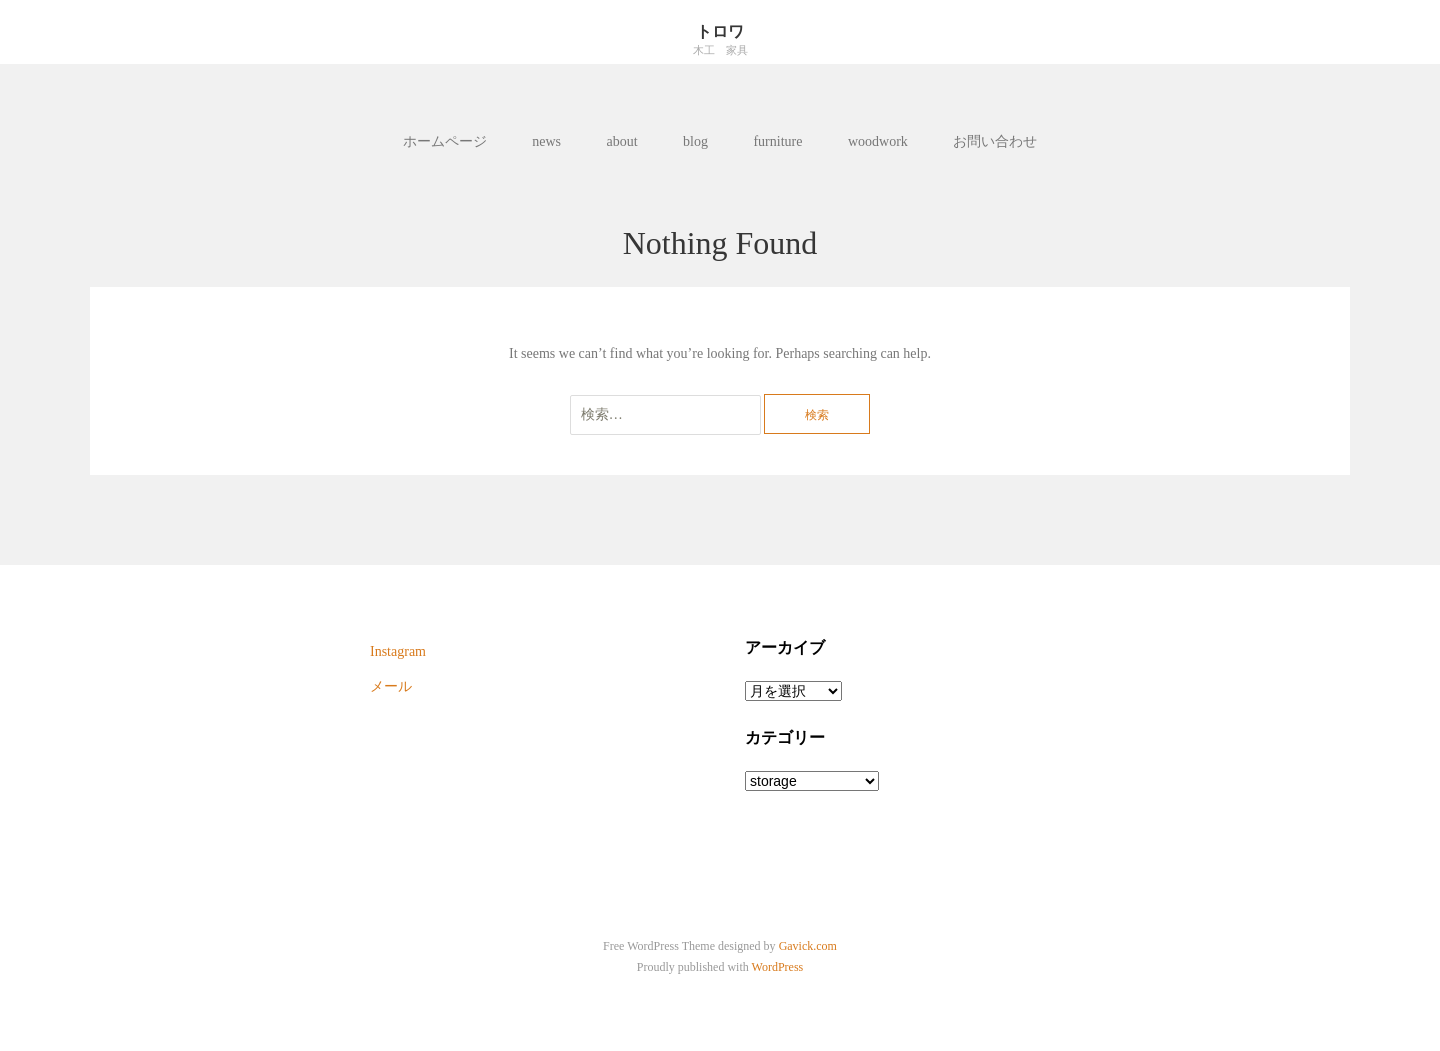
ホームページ (445, 141)
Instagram (398, 651)
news (546, 141)
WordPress (778, 967)
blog (695, 141)
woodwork (878, 141)
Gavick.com (808, 946)
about (621, 141)
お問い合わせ (995, 141)
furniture (777, 141)
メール (391, 686)
